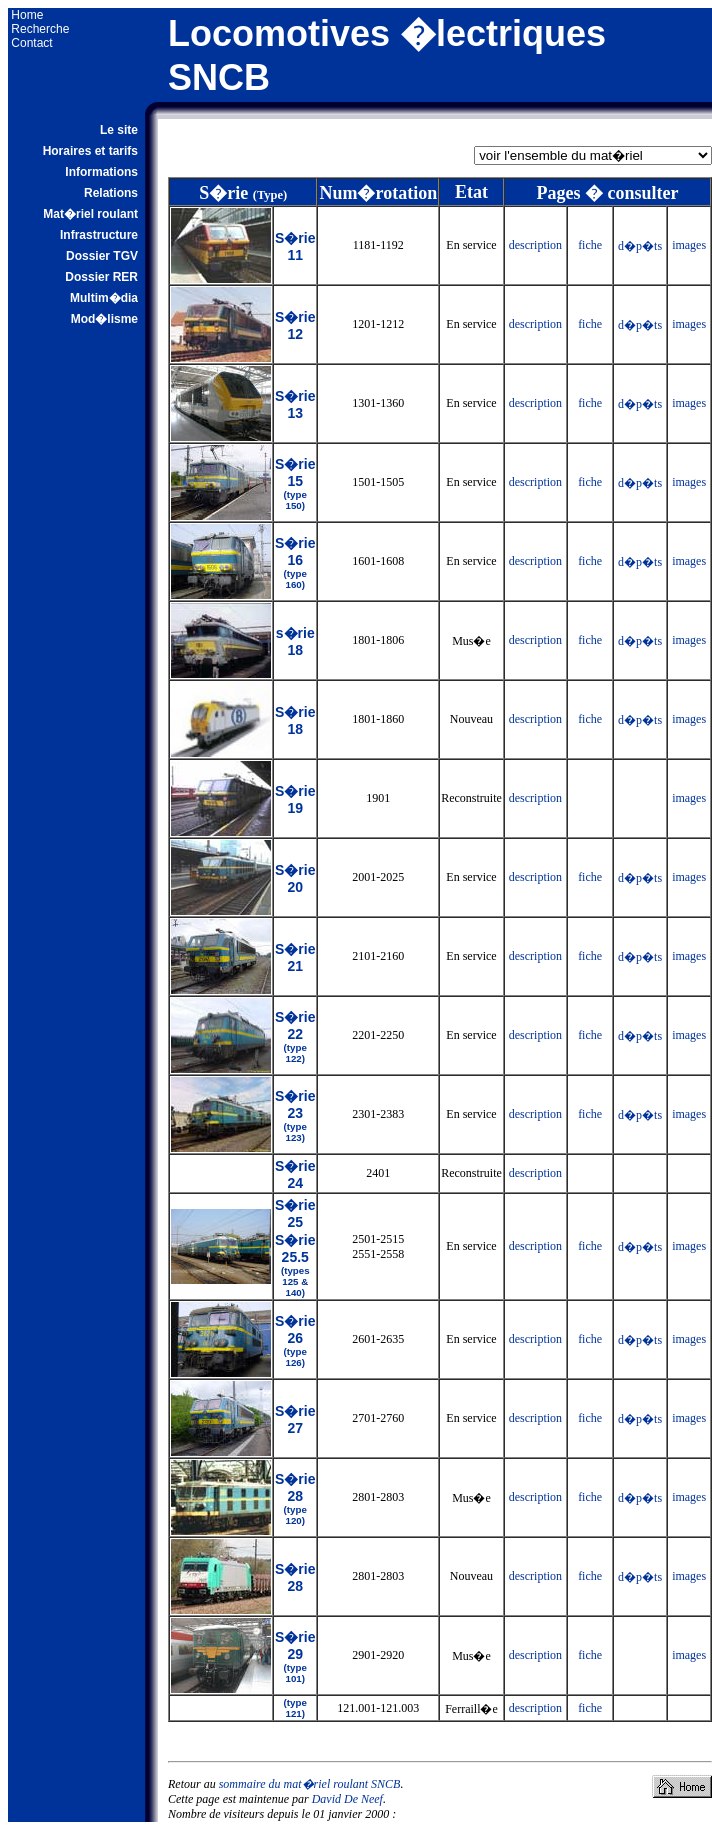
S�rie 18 (295, 720)
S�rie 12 (295, 325)
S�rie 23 (295, 1115)
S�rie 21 (295, 957)
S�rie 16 (295, 562)
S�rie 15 (295, 483)
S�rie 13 (295, 404)
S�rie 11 (295, 246)
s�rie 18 (295, 641)
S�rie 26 (295, 1340)
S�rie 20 (295, 878)
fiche (590, 245)
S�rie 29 (295, 1656)
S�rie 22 (295, 1036)
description (535, 245)
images (689, 245)
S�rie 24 (295, 1174)
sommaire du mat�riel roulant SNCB (310, 1784)
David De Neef (347, 1799)
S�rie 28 (295, 1498)
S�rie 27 (295, 1419)
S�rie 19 (295, 799)
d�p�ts (640, 246)
